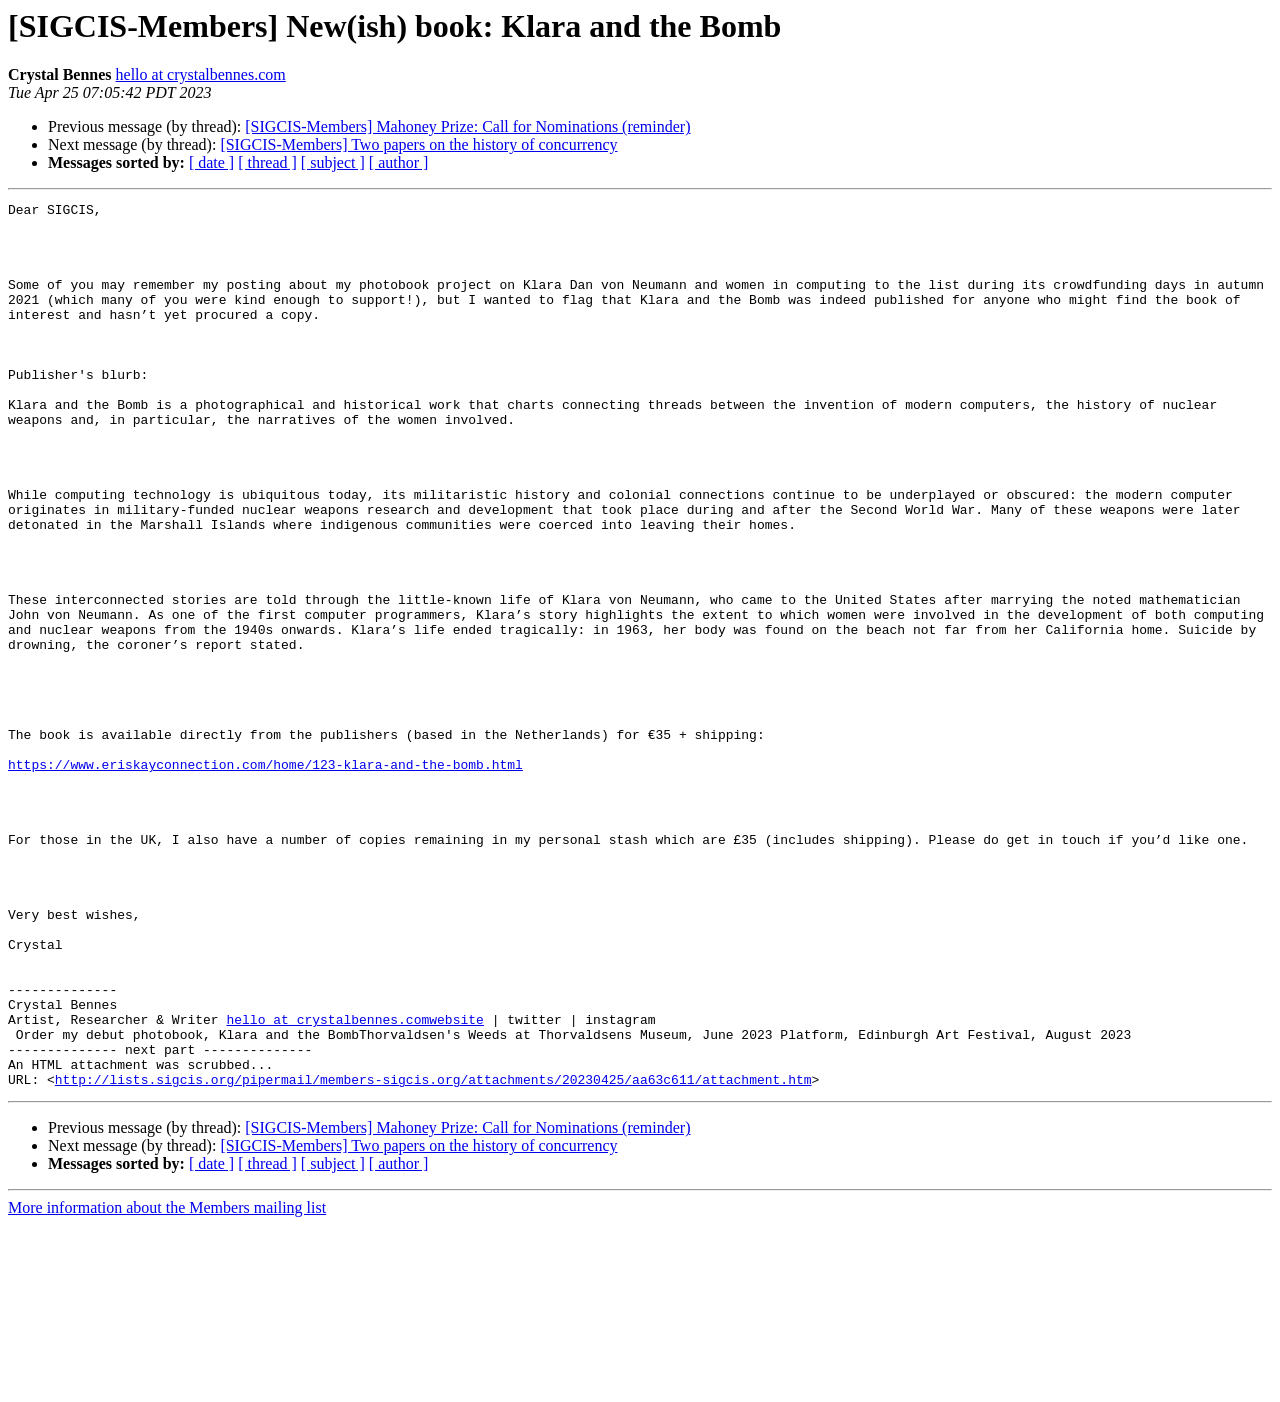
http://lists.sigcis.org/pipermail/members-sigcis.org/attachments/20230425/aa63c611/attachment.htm (433, 1256)
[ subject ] (333, 162)
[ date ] (211, 162)
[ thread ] (267, 162)
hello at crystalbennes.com (201, 74)
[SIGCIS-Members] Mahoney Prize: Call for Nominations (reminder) (467, 126)
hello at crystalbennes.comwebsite (354, 1184)
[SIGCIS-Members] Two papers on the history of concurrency (418, 144)
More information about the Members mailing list (167, 1384)
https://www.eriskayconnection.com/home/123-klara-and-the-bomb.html (265, 878)
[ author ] (399, 162)
